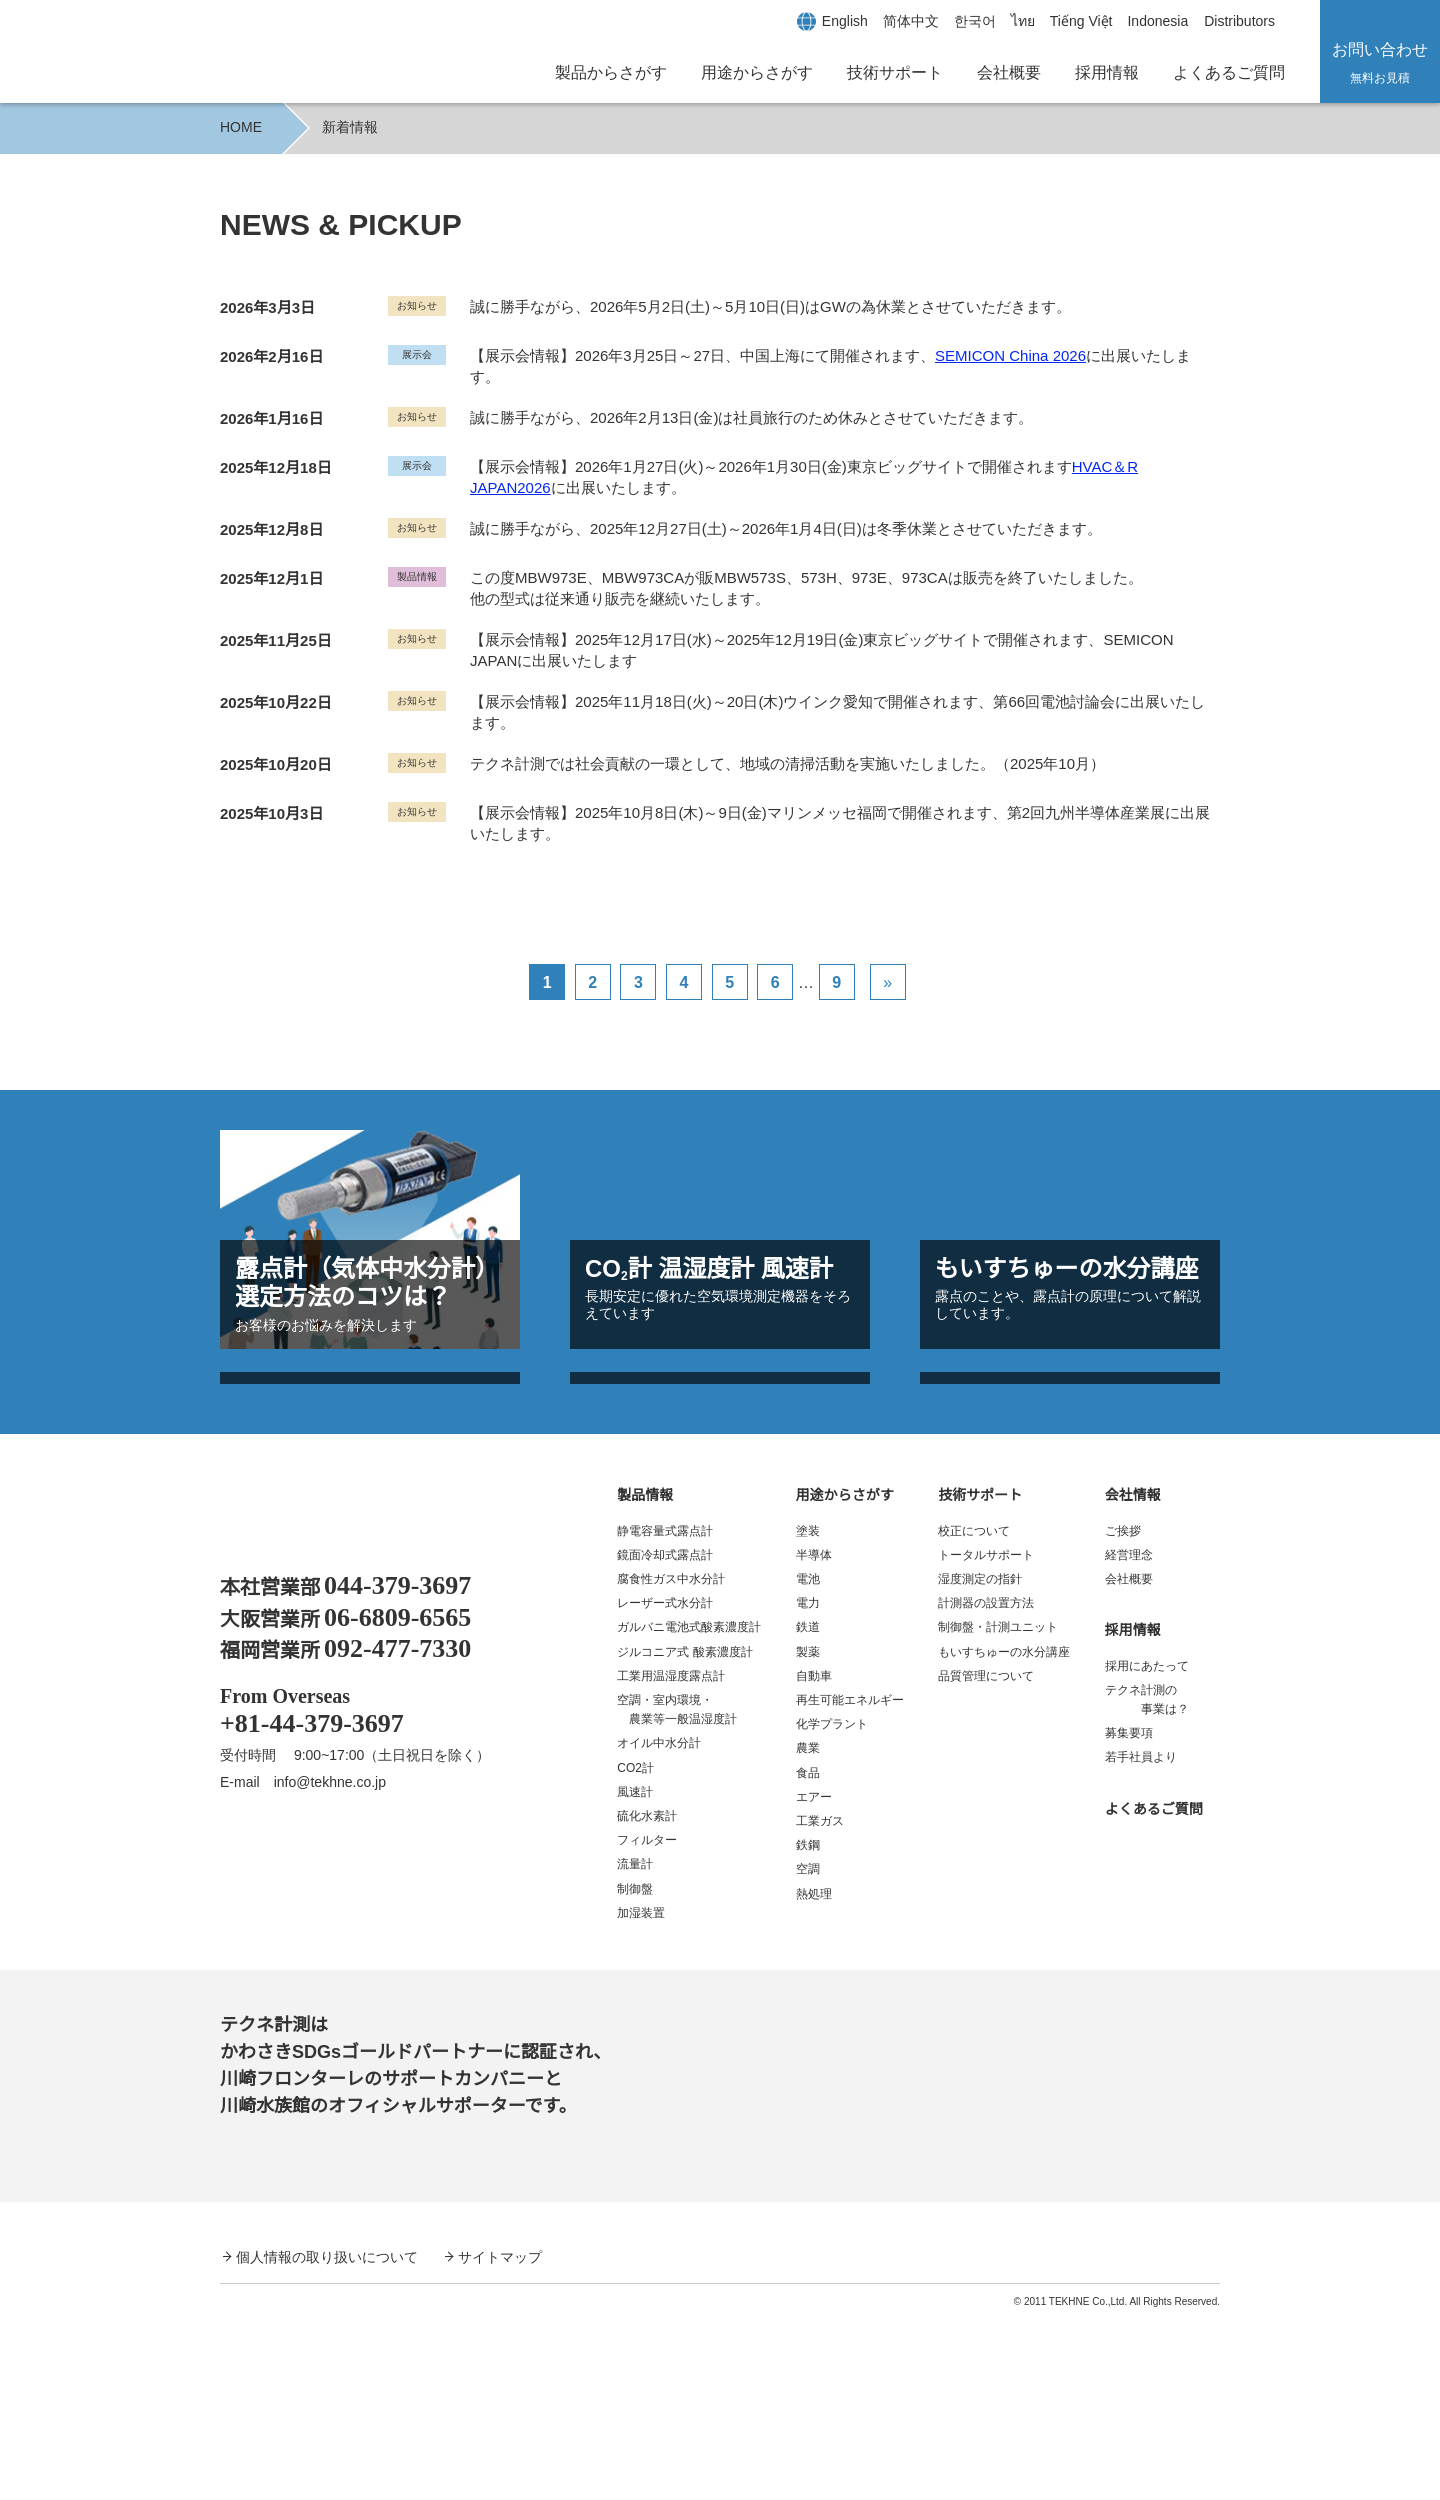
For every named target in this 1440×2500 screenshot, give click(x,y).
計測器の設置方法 (986, 1783)
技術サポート (980, 1676)
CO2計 (635, 1948)
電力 (808, 1783)
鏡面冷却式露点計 (665, 1735)
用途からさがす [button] (757, 72)
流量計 (635, 2045)
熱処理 (814, 2074)
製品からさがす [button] (611, 72)
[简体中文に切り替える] (888, 21)
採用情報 (1107, 72)
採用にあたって (1146, 1846)
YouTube (305, 2050)
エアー (813, 1977)
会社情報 (1133, 1676)
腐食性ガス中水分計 (671, 1759)
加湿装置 (641, 2093)
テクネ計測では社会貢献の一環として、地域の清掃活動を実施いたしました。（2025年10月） (786, 750)
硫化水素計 (647, 1996)
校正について (974, 1711)
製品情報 (645, 1676)
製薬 (808, 1832)
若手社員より (1141, 1938)
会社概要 (1009, 72)
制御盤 (635, 2069)
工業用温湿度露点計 (671, 1856)
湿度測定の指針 (980, 1759)
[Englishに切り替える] (819, 21)
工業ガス (820, 2001)
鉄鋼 (808, 2025)
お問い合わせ (1380, 62)
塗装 (808, 1711)
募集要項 (1129, 1913)
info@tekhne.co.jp (341, 1963)
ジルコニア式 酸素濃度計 (684, 1832)
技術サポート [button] (895, 72)
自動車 (814, 1856)
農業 (808, 1929)
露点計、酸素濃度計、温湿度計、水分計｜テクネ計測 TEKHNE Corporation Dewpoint (346, 1703)
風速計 (635, 1972)
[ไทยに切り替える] (1000, 21)
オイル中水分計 (659, 1924)
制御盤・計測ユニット (998, 1808)
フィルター (647, 2020)
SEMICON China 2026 (1003, 355)
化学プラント (832, 1904)
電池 (808, 1759)
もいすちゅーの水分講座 (1004, 1832)
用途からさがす (845, 1676)
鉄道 (808, 1808)
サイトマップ (500, 2437)
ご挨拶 (1123, 1711)
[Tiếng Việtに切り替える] (1061, 21)
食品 (808, 1953)
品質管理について (986, 1856)
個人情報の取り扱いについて (327, 2437)
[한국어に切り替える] (952, 21)
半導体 (814, 1735)
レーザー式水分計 (665, 1783)
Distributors (1234, 21)
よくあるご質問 (1229, 72)
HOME (240, 127)
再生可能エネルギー (850, 1880)
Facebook (240, 2050)
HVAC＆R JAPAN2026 (1142, 453)
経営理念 (1129, 1735)
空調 (808, 2050)
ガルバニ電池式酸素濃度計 (689, 1808)
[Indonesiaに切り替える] (1144, 21)
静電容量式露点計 (665, 1711)
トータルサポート (986, 1735)
